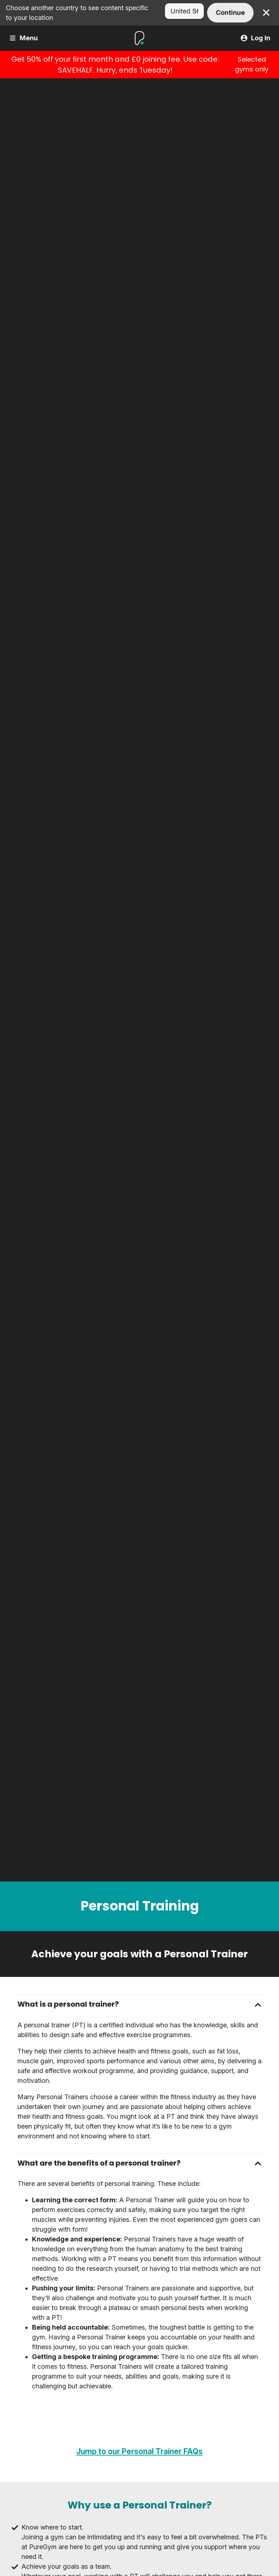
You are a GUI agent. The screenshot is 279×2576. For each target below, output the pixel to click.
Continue (230, 12)
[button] (139, 2004)
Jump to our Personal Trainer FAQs (139, 2451)
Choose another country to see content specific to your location (77, 12)
